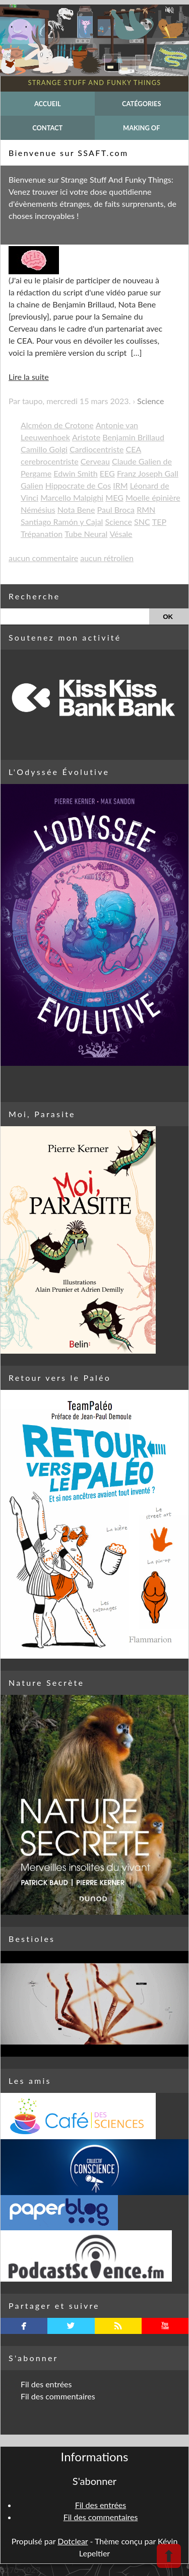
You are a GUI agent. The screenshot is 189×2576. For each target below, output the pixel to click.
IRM (120, 485)
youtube (165, 2326)
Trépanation (41, 533)
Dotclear (72, 2541)
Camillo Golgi (44, 449)
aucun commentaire (43, 558)
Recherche (34, 596)
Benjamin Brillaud (133, 437)
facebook (24, 2326)
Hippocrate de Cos (78, 485)
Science (150, 401)
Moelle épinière (152, 497)
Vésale (120, 533)
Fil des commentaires (58, 2396)
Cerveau (95, 461)
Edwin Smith (75, 473)
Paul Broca (116, 509)
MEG (114, 497)
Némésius (38, 509)
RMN (146, 509)
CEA (133, 449)
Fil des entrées (46, 2384)
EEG (107, 473)
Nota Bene (76, 509)
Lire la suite (29, 376)
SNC (142, 521)
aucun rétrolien (107, 558)
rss (118, 2326)
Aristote (86, 437)
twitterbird (71, 2326)
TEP (159, 521)
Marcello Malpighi (71, 497)
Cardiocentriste (96, 449)
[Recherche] (75, 616)
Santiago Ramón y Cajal (62, 521)
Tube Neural (86, 533)
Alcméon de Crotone (57, 425)
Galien (32, 485)
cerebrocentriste (50, 461)
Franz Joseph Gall (147, 473)
